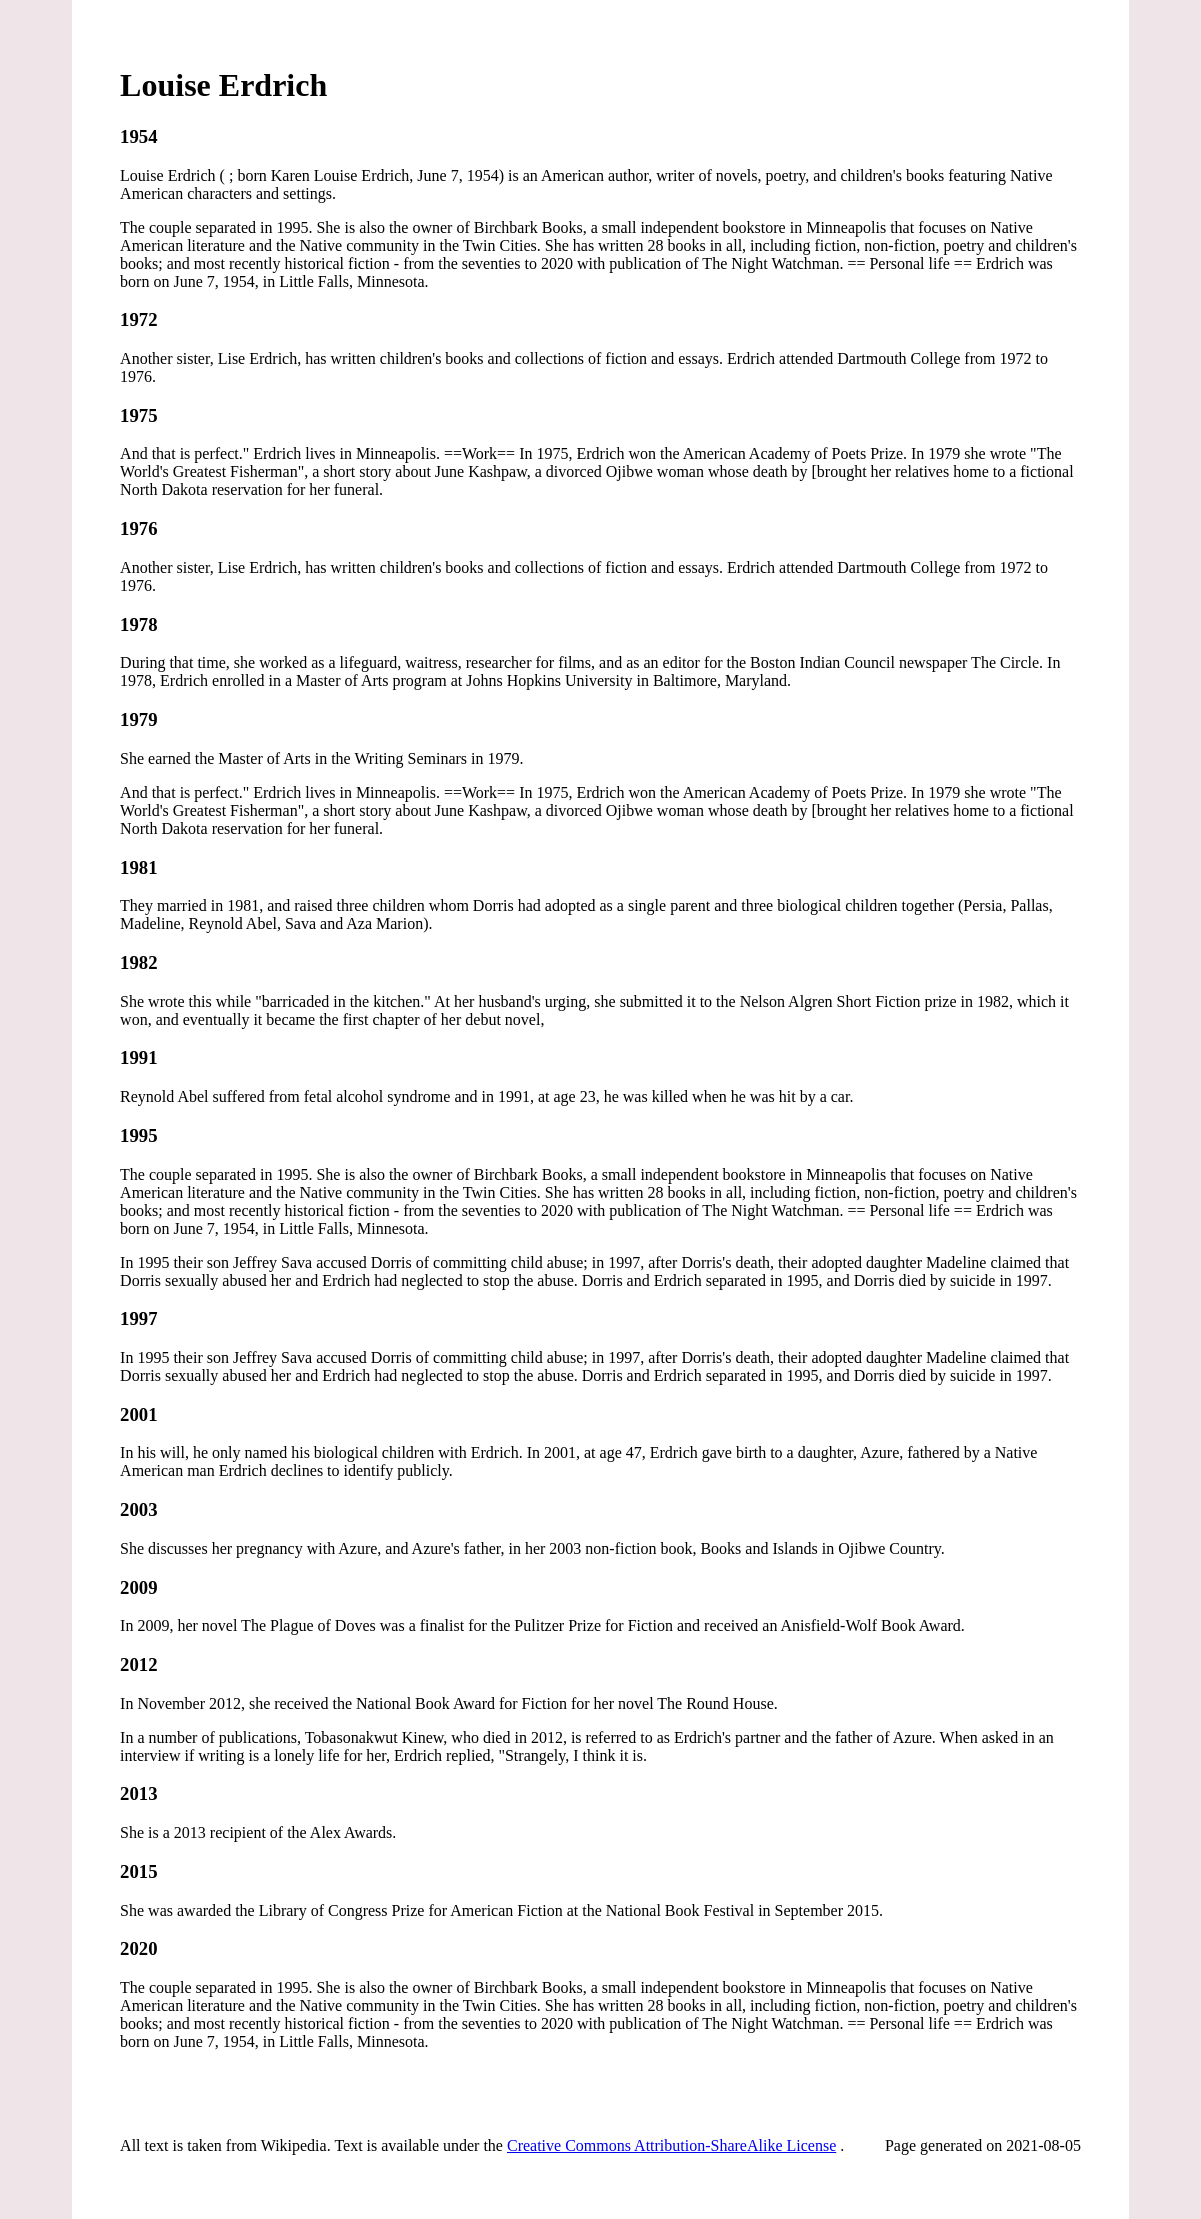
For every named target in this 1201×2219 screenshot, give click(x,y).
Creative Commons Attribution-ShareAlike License (671, 2145)
